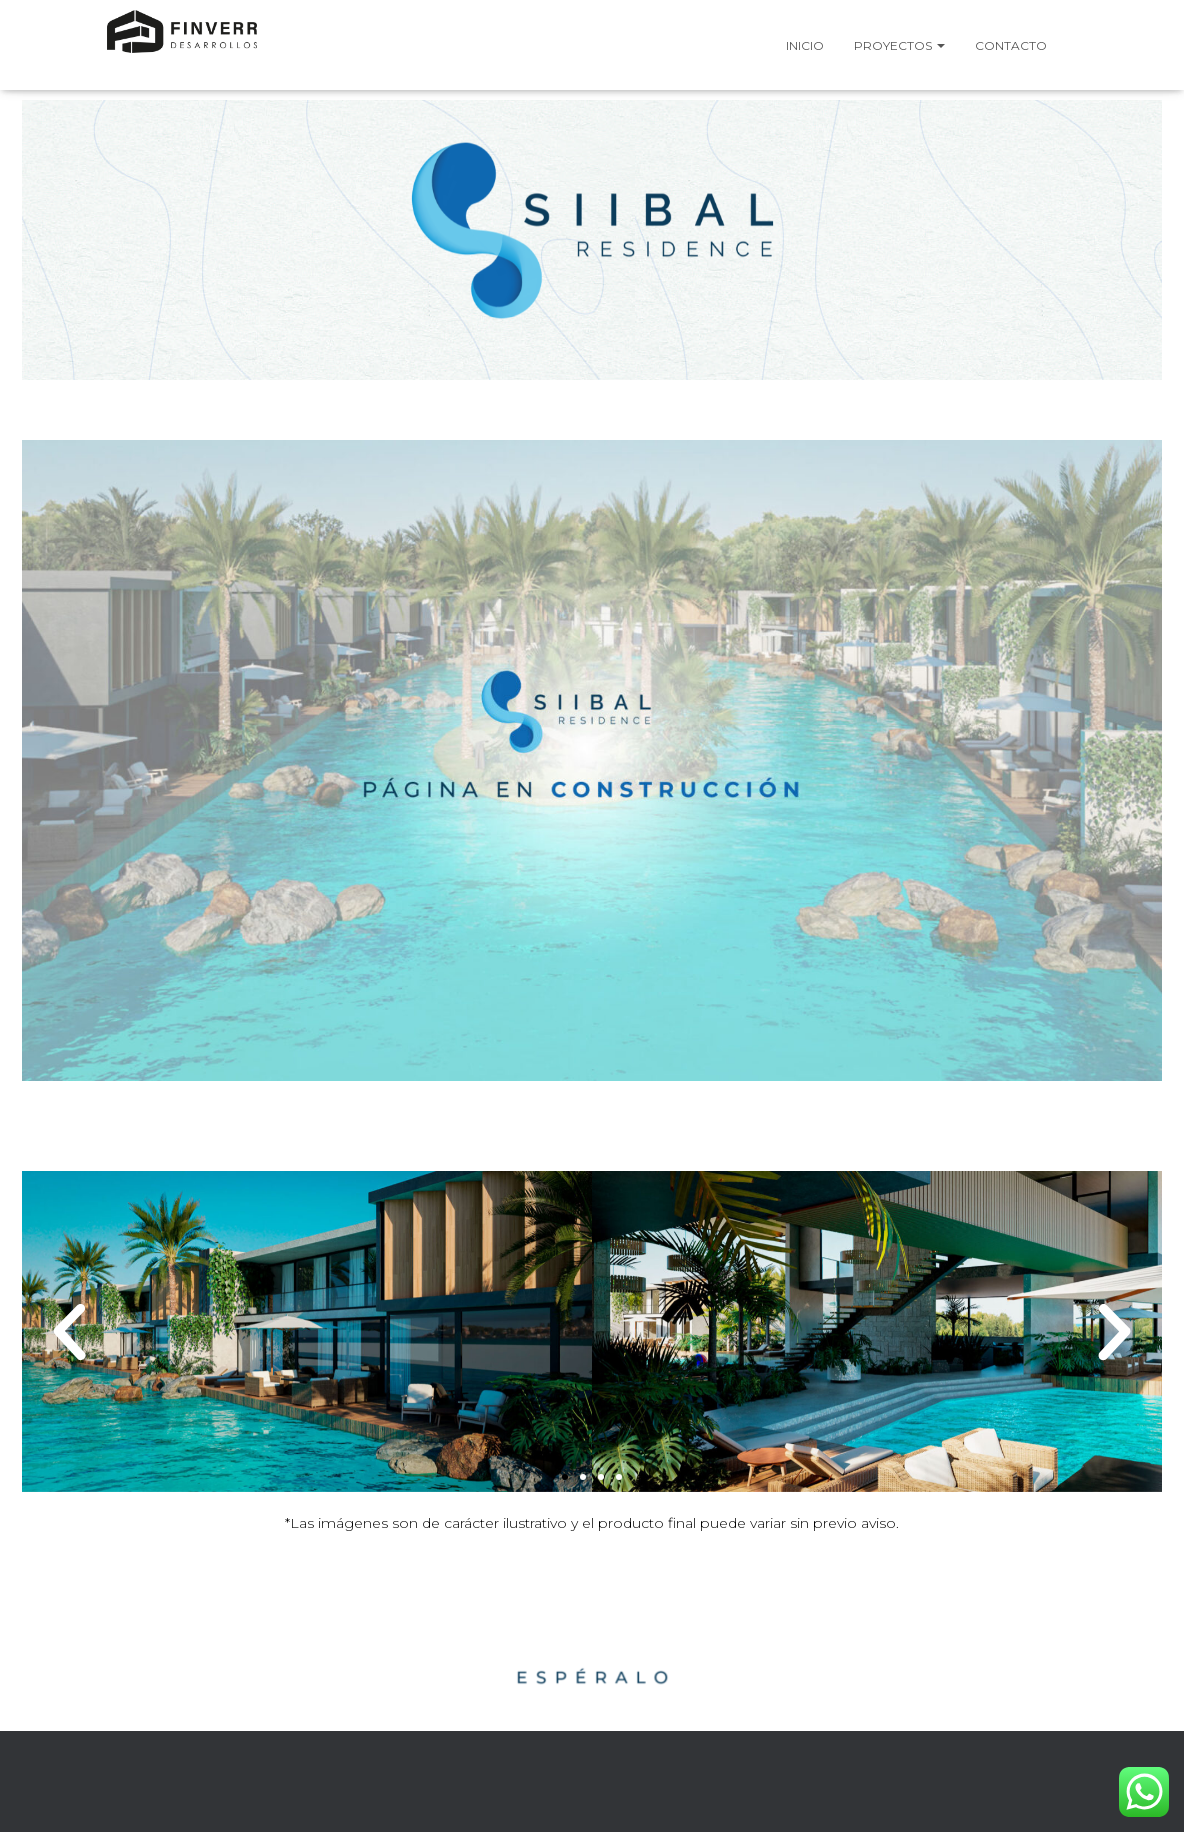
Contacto (1011, 45)
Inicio (805, 45)
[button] (69, 1331)
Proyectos (899, 45)
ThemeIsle (1025, 1787)
